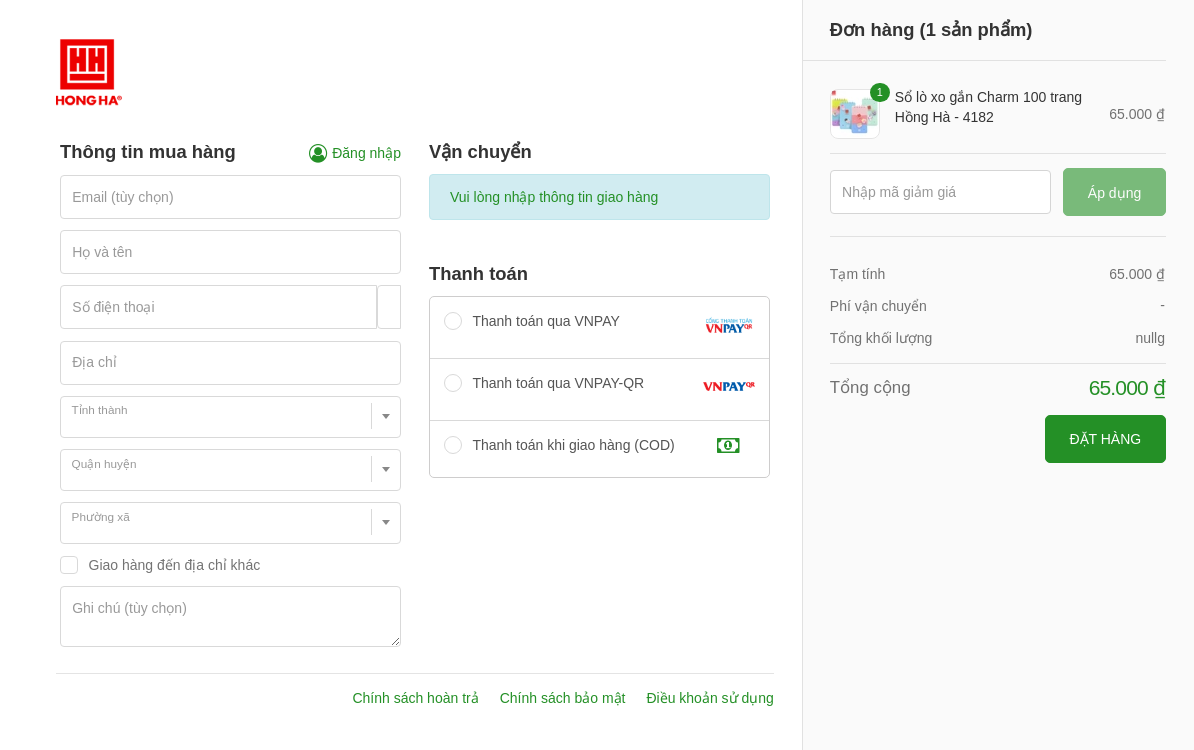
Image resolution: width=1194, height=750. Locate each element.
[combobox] (230, 417)
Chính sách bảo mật (563, 698)
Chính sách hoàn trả (415, 698)
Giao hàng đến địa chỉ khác (175, 565)
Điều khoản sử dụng (709, 698)
